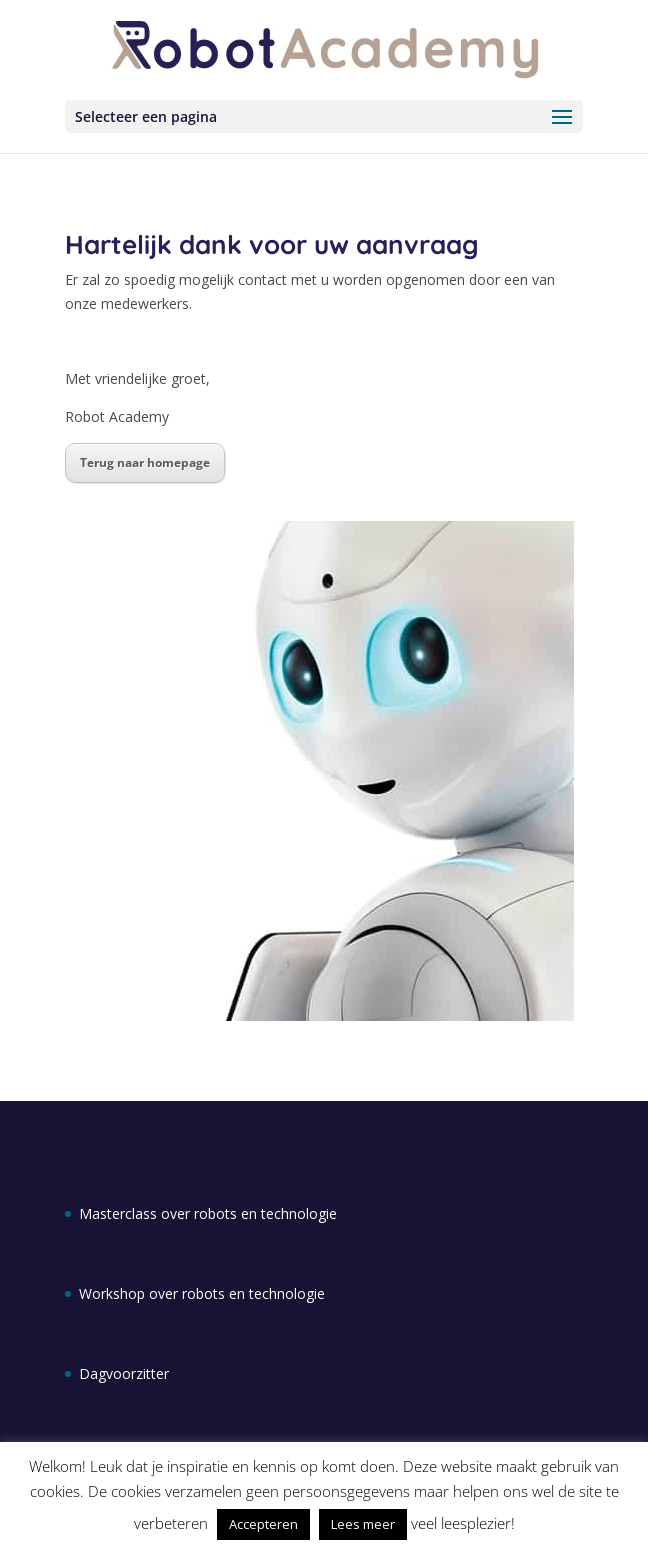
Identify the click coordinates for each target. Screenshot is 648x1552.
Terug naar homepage (145, 462)
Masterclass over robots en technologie (208, 1213)
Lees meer (363, 1524)
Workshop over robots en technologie (202, 1293)
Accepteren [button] (263, 1524)
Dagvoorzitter (124, 1373)
